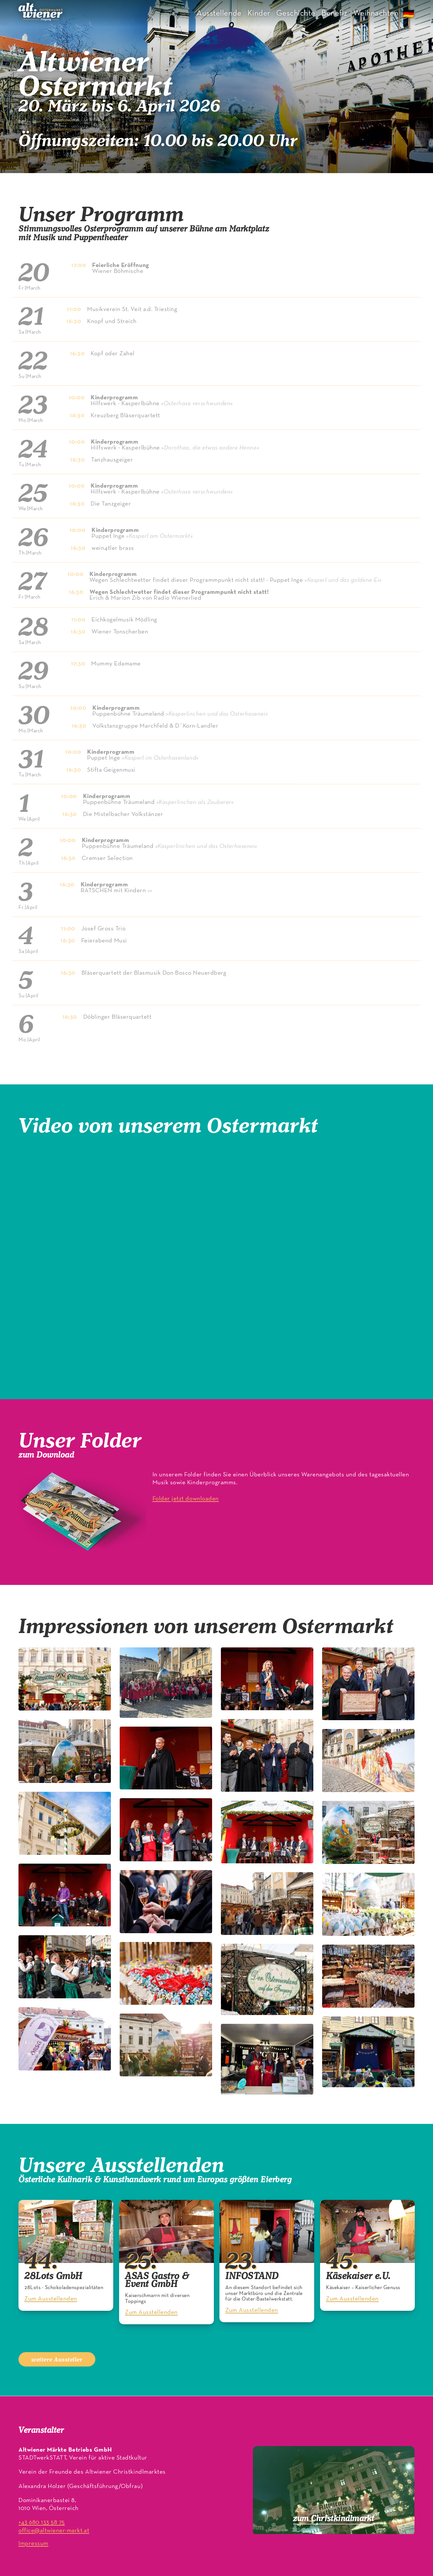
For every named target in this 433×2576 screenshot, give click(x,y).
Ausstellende (219, 13)
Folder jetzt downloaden (186, 1499)
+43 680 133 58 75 (41, 2522)
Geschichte (295, 13)
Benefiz (334, 13)
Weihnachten (376, 13)
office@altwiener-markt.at (53, 2530)
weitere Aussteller (56, 2359)
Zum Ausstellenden (50, 2298)
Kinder (258, 13)
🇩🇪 (409, 14)
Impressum (33, 2543)
